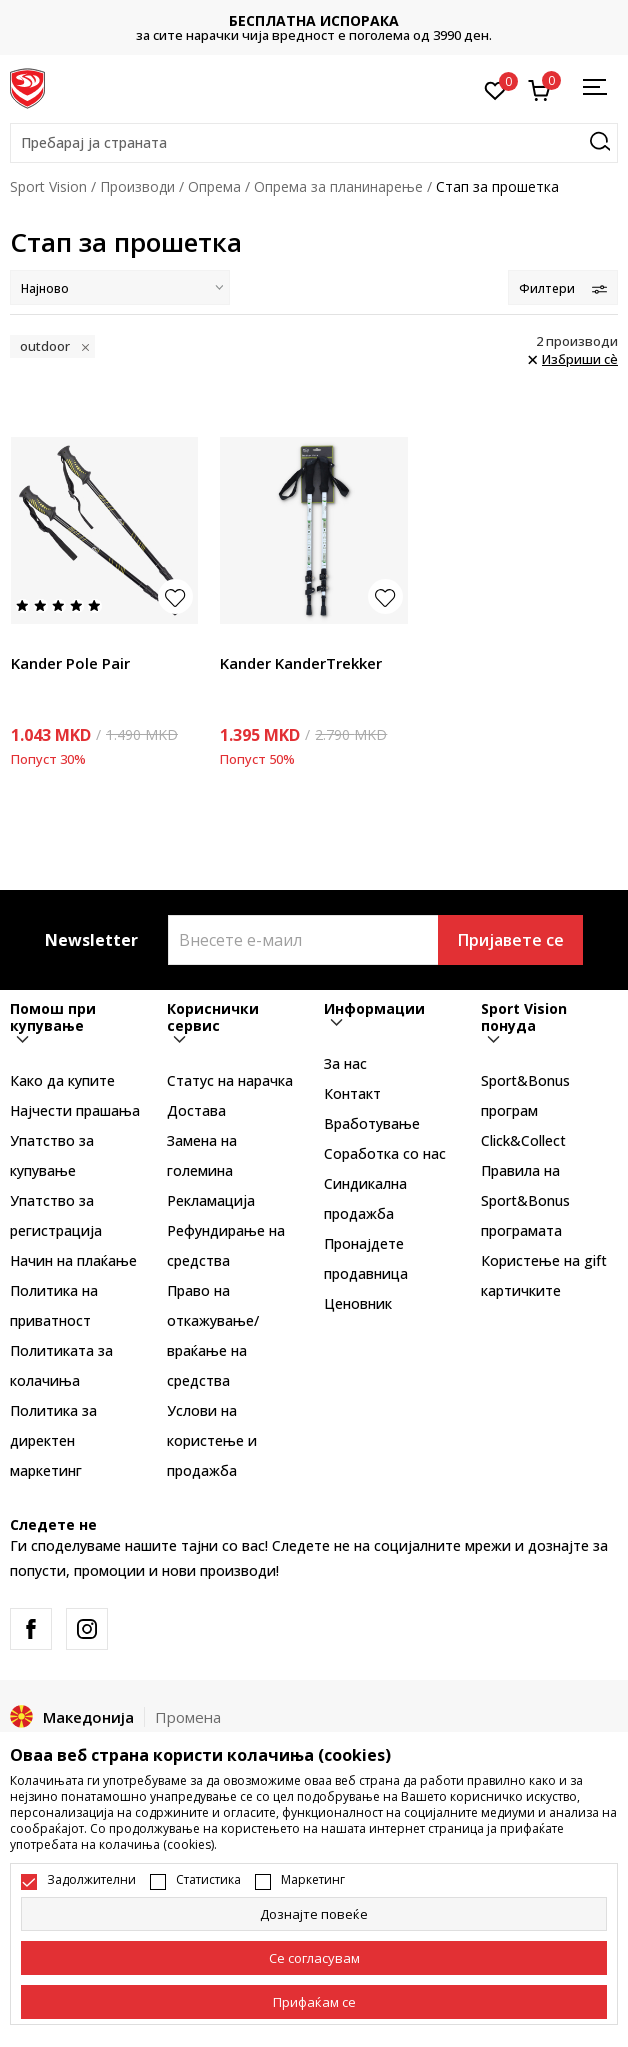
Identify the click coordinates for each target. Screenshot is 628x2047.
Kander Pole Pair (70, 663)
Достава (196, 1110)
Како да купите (62, 1080)
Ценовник (358, 1303)
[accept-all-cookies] (314, 2002)
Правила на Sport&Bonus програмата (525, 1200)
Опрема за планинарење (338, 186)
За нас (345, 1063)
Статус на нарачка (230, 1080)
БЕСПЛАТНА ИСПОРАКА (314, 20)
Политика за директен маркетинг (53, 1440)
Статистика (208, 1880)
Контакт (352, 1093)
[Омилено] (495, 89)
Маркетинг (313, 1880)
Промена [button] (188, 1717)
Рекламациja (211, 1200)
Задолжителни (91, 1880)
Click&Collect (523, 1140)
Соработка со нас (385, 1153)
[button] (314, 143)
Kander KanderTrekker (301, 663)
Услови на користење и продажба (212, 1440)
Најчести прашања (75, 1110)
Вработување (372, 1123)
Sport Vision (48, 186)
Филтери (563, 288)
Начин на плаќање (73, 1260)
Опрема (214, 186)
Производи (137, 186)
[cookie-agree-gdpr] (314, 1958)
